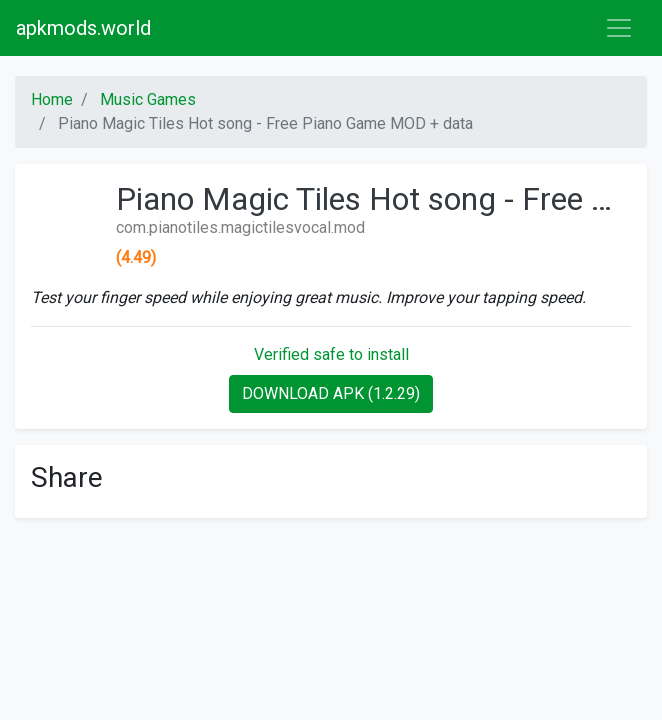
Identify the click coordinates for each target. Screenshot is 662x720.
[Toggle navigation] (619, 28)
